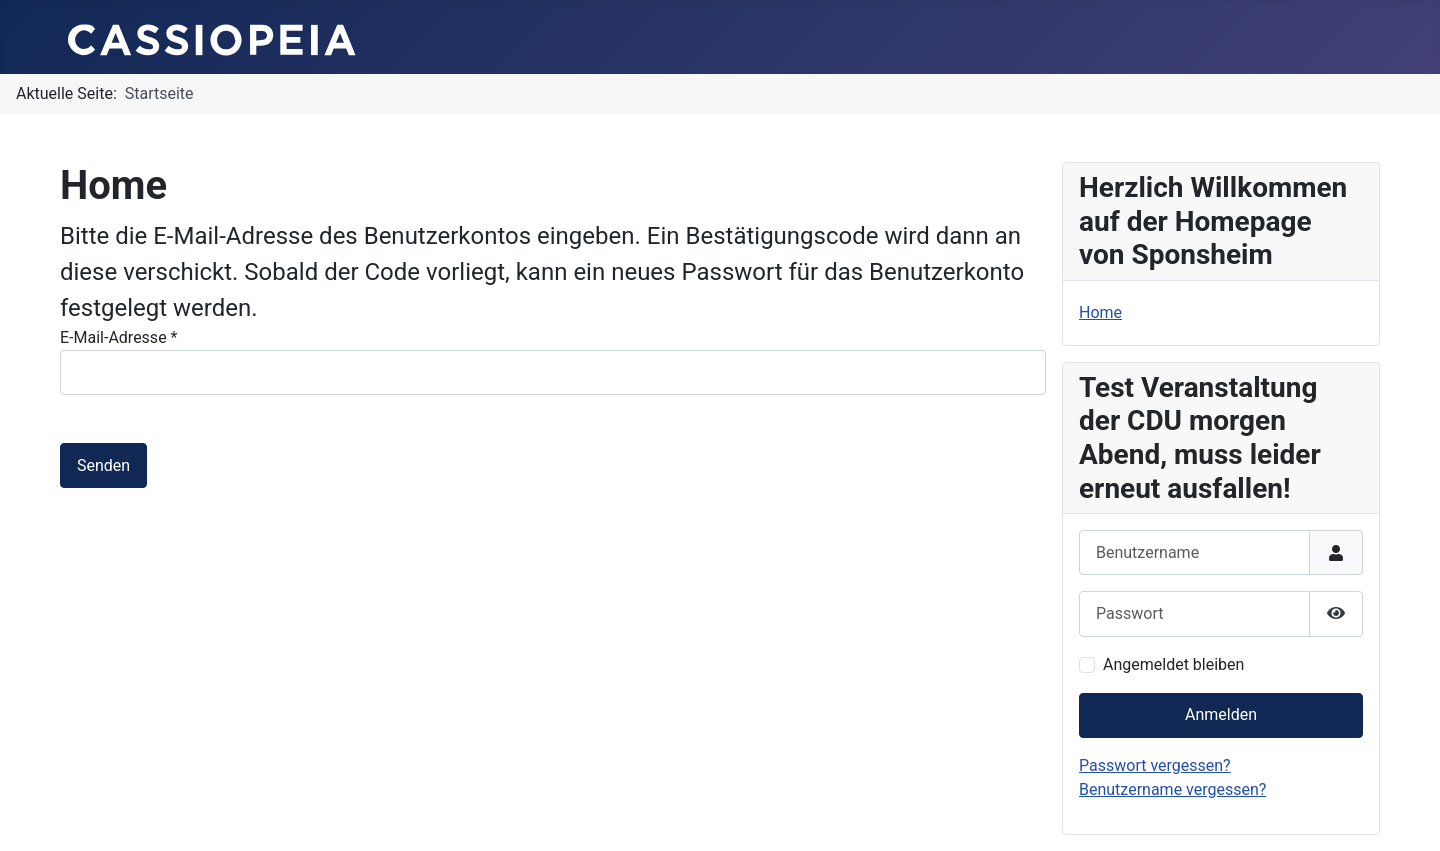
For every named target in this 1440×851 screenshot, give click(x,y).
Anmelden (1221, 714)
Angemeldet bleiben (1173, 664)
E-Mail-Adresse (118, 337)
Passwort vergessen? (1155, 765)
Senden (103, 465)
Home (1100, 312)
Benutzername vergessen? (1172, 789)
